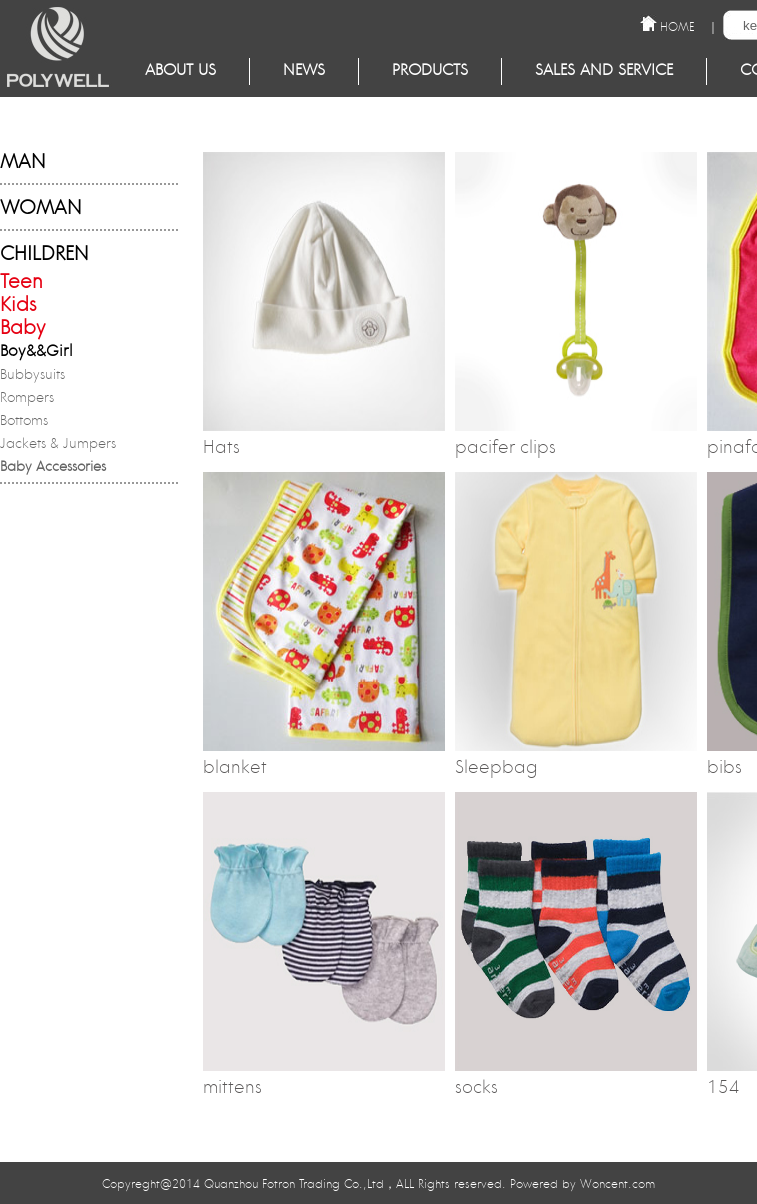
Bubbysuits (32, 376)
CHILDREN (44, 255)
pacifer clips (505, 449)
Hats (221, 449)
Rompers (27, 399)
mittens (232, 1089)
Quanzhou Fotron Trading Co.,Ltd (294, 1185)
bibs (724, 769)
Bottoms (24, 422)
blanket (235, 769)
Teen (21, 284)
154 (723, 1089)
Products (430, 71)
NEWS (304, 71)
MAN (22, 163)
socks (476, 1089)
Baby (22, 330)
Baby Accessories (53, 468)
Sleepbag (496, 769)
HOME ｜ (689, 25)
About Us (180, 71)
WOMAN (40, 209)
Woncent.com (617, 1185)
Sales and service (604, 71)
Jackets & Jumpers (58, 445)
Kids (18, 307)
